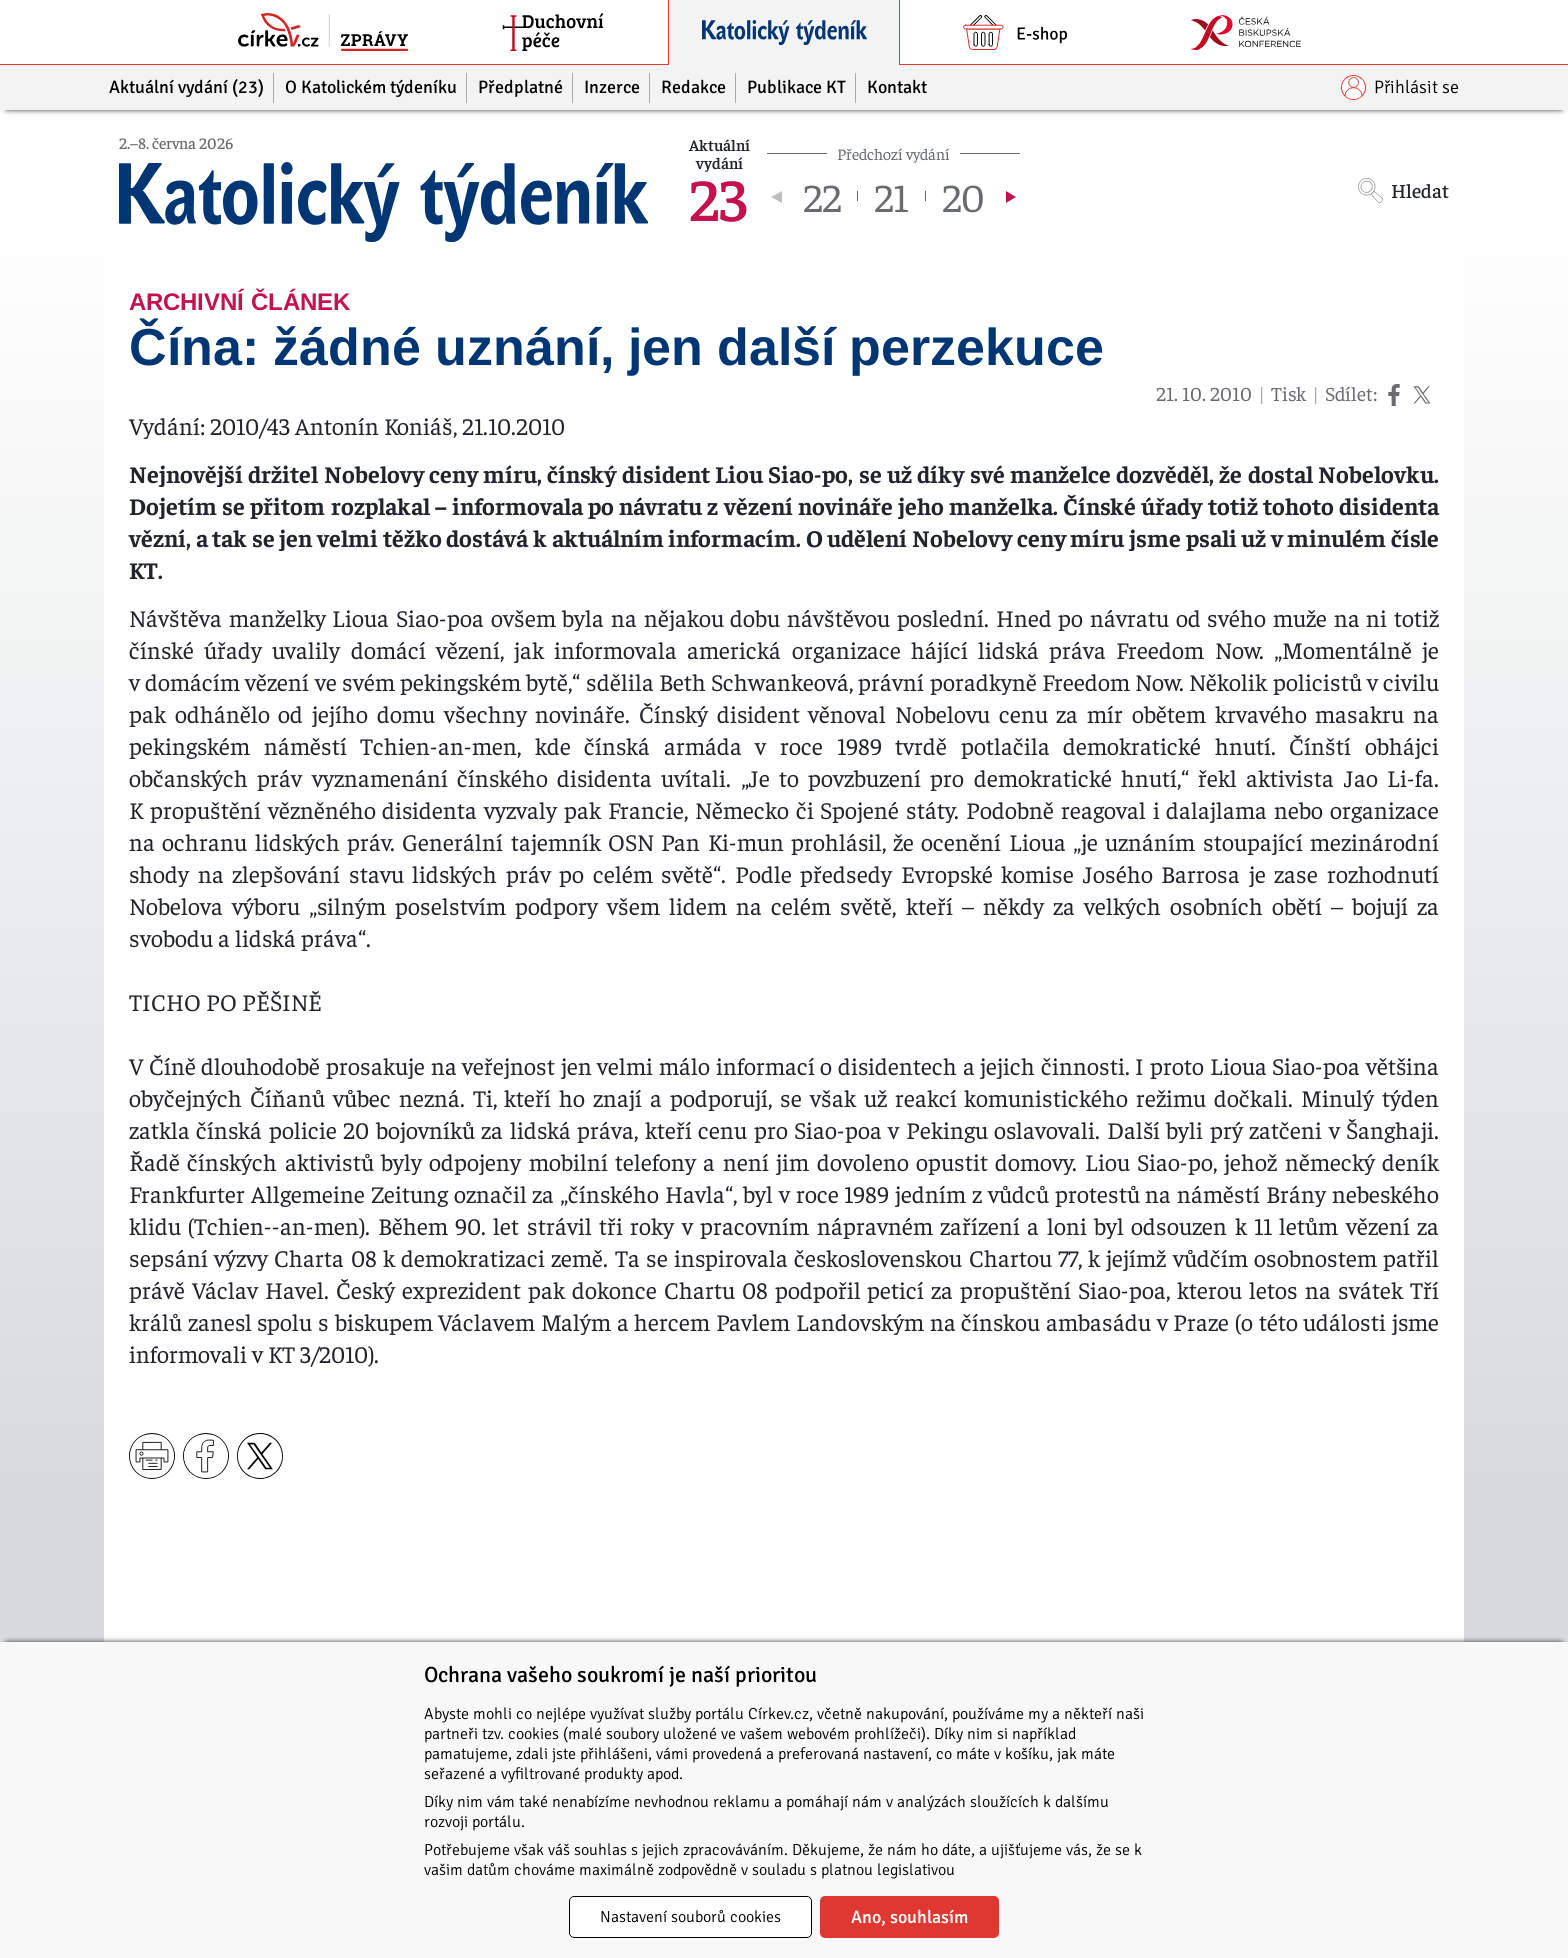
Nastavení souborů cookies (690, 1917)
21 (891, 196)
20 (963, 196)
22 (822, 196)
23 (718, 196)
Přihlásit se (1400, 87)
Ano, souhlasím (909, 1917)
